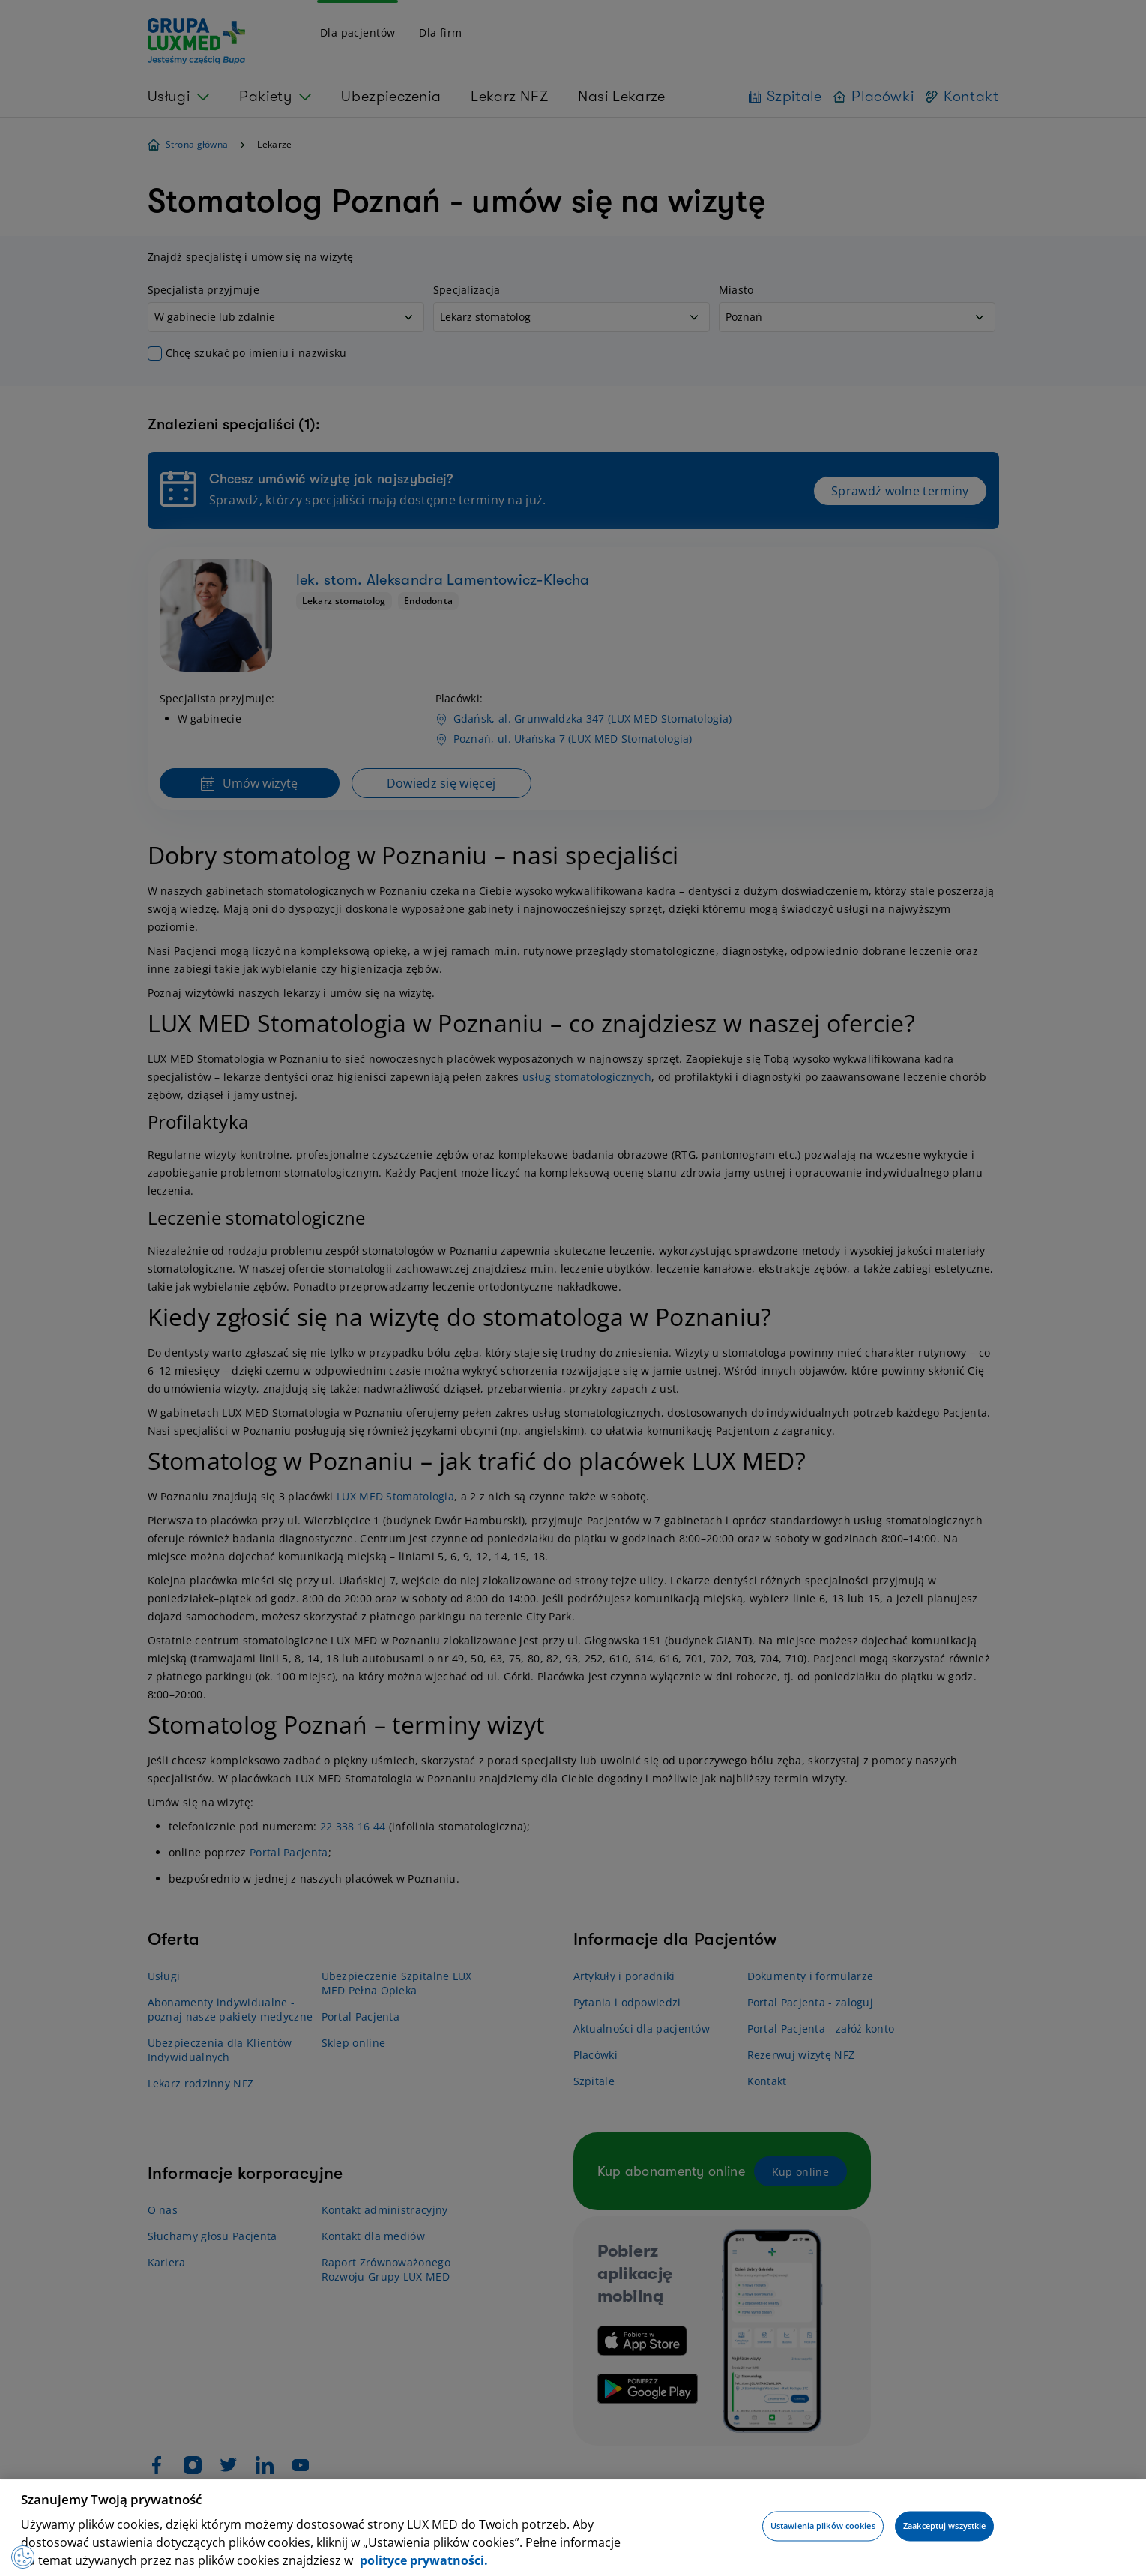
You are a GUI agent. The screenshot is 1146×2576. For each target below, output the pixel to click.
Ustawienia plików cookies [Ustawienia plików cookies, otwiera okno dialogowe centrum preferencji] (822, 2526)
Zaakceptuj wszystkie (944, 2526)
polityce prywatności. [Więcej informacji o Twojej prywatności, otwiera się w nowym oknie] (422, 2560)
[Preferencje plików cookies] (26, 2554)
